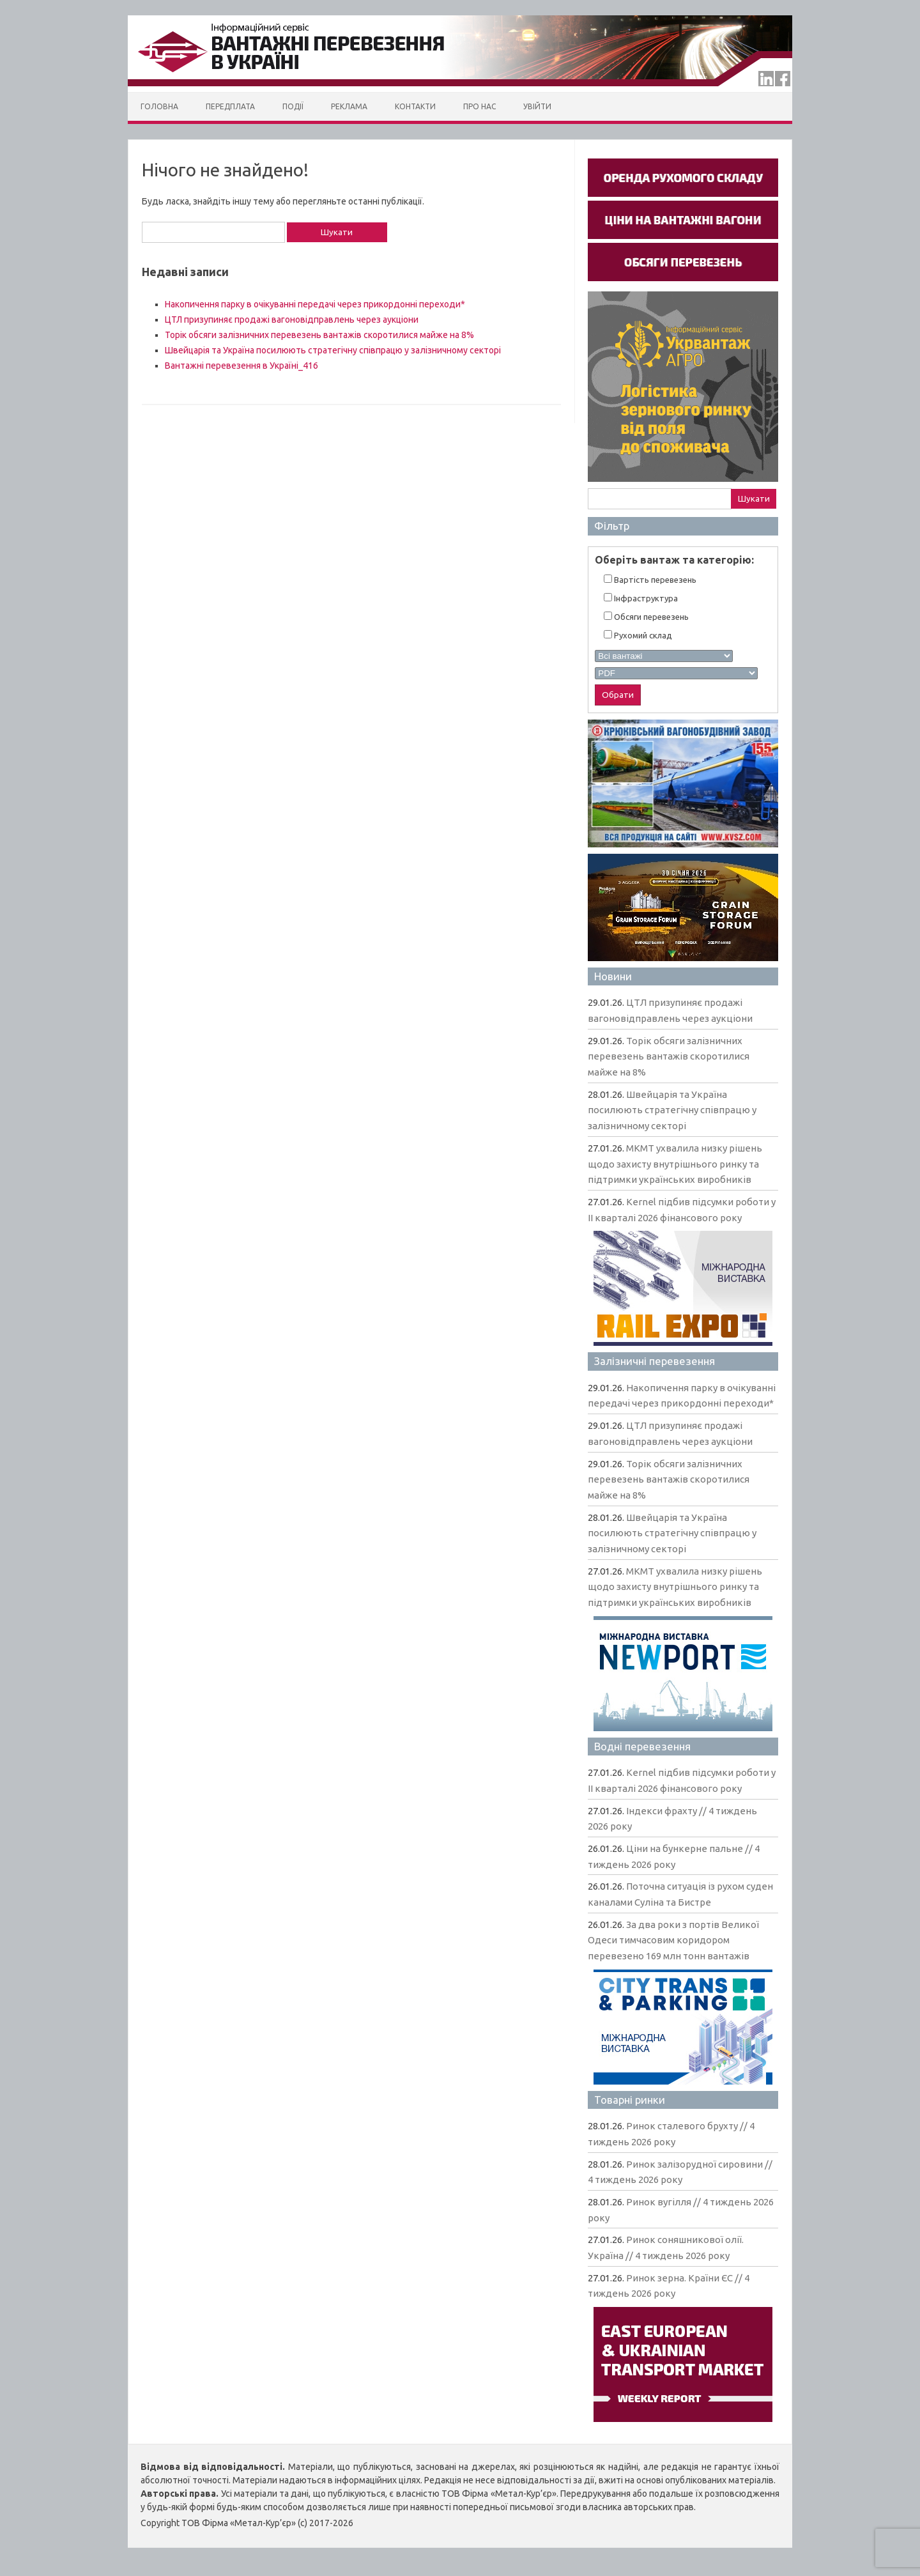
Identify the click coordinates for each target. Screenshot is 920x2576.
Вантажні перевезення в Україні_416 (241, 365)
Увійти (537, 106)
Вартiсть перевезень (650, 579)
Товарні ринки (629, 2100)
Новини (613, 976)
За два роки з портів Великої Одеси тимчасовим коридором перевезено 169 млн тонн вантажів (673, 1940)
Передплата (230, 106)
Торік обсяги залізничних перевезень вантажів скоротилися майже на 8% (319, 335)
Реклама (349, 106)
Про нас (479, 106)
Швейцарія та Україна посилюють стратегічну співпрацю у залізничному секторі (333, 350)
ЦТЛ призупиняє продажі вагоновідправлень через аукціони (291, 319)
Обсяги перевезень (646, 616)
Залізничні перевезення (654, 1361)
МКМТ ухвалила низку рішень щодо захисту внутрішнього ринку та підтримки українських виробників (675, 1164)
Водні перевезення (642, 1746)
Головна (159, 106)
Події (292, 106)
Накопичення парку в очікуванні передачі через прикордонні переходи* (315, 304)
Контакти (415, 106)
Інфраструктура (641, 598)
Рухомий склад (638, 635)
